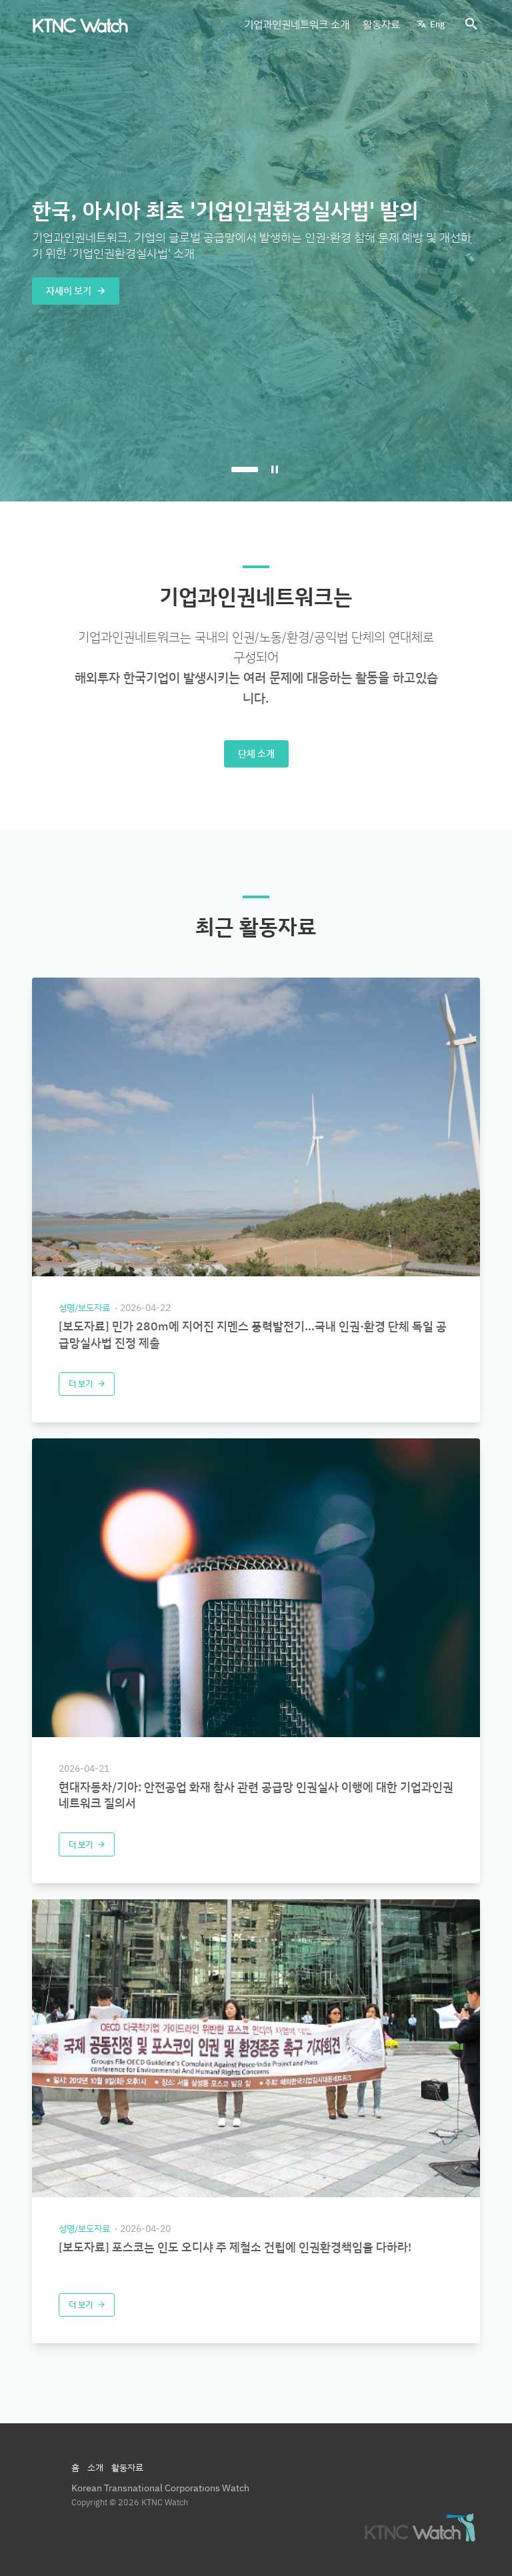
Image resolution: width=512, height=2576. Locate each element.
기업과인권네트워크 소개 (296, 24)
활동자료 (381, 24)
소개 (95, 2467)
